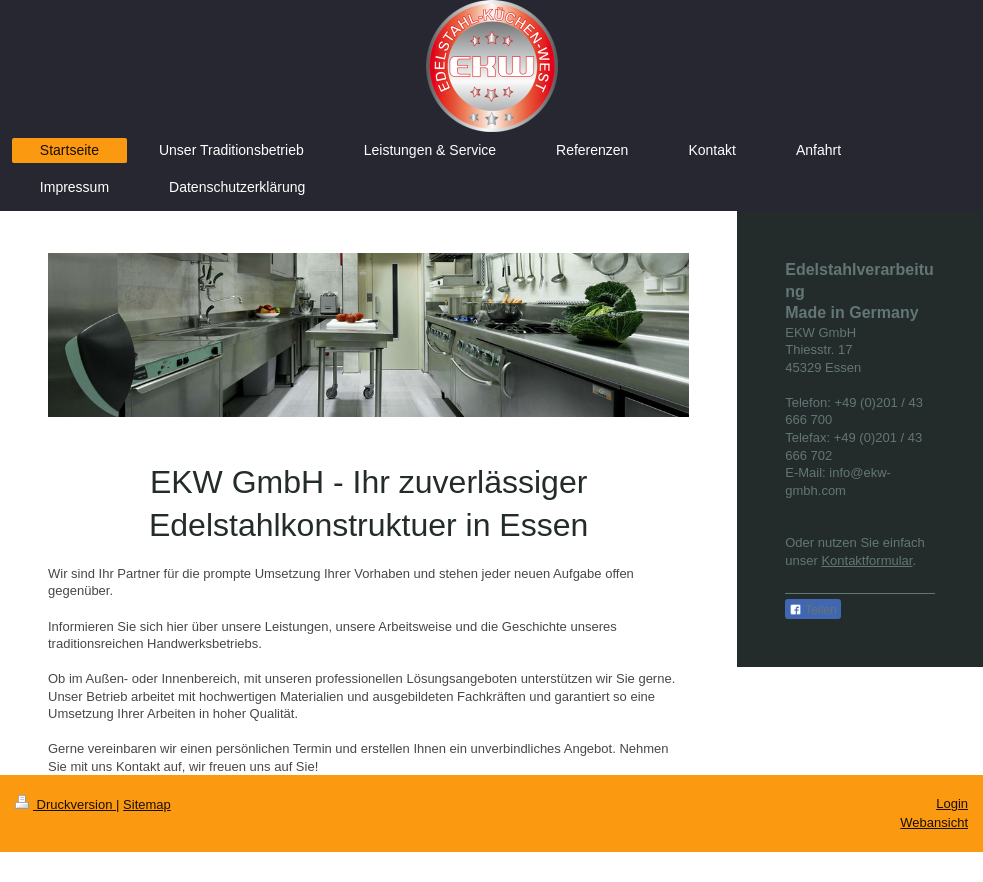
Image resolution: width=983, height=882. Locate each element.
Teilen (812, 610)
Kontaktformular (866, 560)
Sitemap (147, 804)
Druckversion (65, 804)
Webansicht (934, 822)
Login (952, 803)
